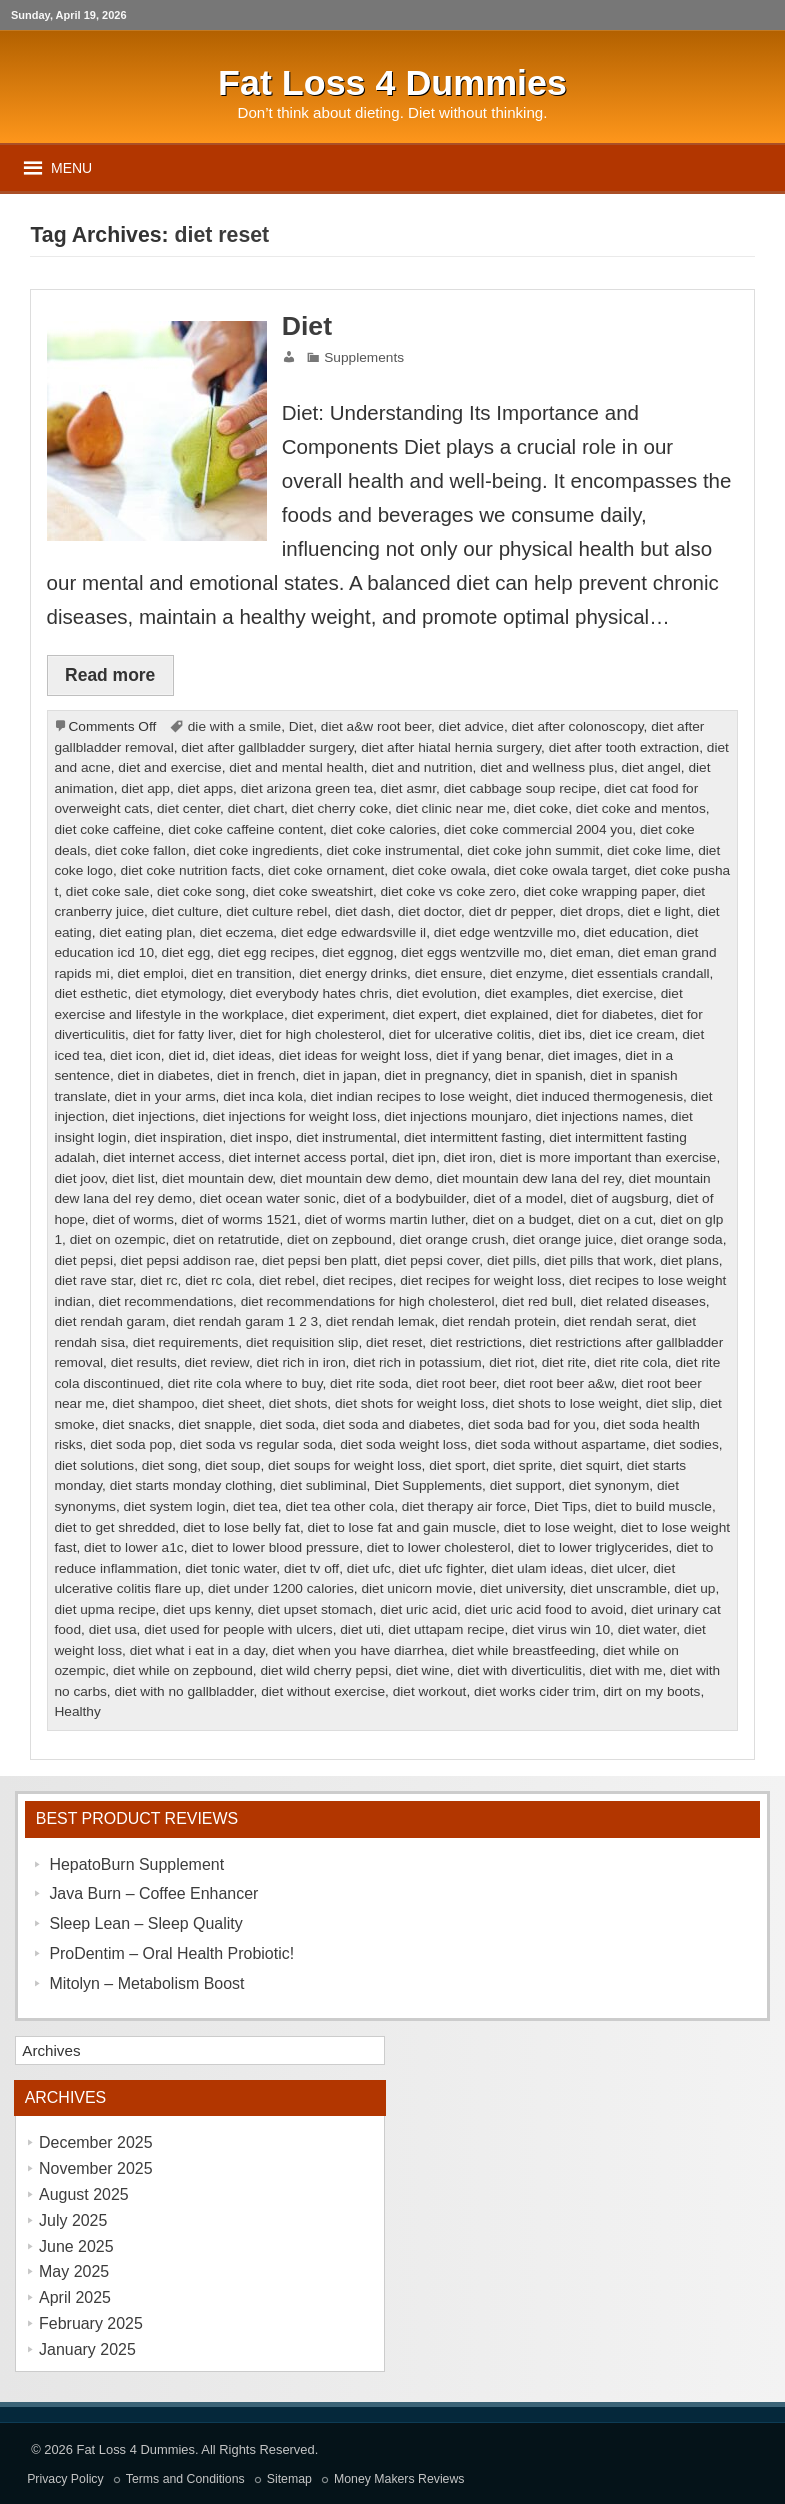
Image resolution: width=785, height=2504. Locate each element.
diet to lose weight (558, 1527)
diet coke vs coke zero (448, 891)
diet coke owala (439, 870)
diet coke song (201, 891)
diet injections (153, 1116)
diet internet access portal (306, 1157)
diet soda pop (131, 1444)
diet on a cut (615, 1219)
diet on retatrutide (226, 1239)
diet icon (135, 1055)
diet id (186, 1055)
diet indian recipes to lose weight (410, 1096)
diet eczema (237, 932)
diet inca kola (263, 1096)
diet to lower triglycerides (593, 1547)
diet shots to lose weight (565, 1403)
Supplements (364, 357)
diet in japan (340, 1075)
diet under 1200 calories (281, 1588)
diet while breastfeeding (524, 1650)
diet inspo (259, 1137)
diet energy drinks (353, 973)
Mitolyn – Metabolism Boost (146, 1983)
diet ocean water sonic (268, 1198)
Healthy (77, 1711)
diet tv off (311, 1568)
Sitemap (289, 2479)
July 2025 (73, 2220)
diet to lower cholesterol (439, 1547)
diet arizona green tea (307, 788)
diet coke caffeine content (245, 829)
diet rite (564, 1362)
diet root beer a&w (558, 1383)
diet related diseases (642, 1301)
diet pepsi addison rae (188, 1260)
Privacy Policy (65, 2479)
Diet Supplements (428, 1485)
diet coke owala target (560, 870)
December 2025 (96, 2142)
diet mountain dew (217, 1178)
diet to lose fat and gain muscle (402, 1527)
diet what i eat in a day (197, 1650)
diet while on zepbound (183, 1670)
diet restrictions (476, 1342)
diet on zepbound (339, 1239)
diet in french (256, 1075)
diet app (145, 788)
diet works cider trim (535, 1691)
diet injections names (600, 1116)
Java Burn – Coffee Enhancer (153, 1893)
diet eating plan (145, 932)
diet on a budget (521, 1219)
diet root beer (456, 1383)
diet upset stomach (315, 1609)
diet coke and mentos (641, 808)
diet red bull (537, 1301)
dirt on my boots (651, 1691)
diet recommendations (166, 1301)
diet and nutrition (421, 767)
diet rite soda (369, 1383)
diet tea (255, 1506)
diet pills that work (598, 1260)
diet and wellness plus (547, 767)
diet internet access (162, 1157)
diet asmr (408, 788)
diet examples (526, 993)
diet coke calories (384, 829)
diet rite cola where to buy (245, 1383)
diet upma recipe (104, 1609)
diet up (694, 1588)
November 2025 (96, 2168)
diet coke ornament (326, 870)
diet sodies (685, 1444)
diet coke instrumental (393, 850)
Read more (110, 675)
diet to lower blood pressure (275, 1547)
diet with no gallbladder (183, 1691)
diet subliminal (323, 1485)
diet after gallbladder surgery (267, 747)
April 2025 (75, 2297)
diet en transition (241, 973)
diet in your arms (164, 1096)
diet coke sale (108, 891)
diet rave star (93, 1280)
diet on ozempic (118, 1239)
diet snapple (215, 1424)
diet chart (256, 808)
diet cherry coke (340, 808)
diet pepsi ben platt (319, 1260)
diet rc (158, 1280)
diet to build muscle (653, 1506)
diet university (521, 1588)
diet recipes (358, 1280)
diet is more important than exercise (608, 1157)
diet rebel (287, 1280)
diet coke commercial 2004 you (538, 829)
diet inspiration (178, 1137)
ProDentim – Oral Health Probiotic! (171, 1953)
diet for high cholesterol (310, 1034)
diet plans (689, 1260)
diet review (216, 1362)
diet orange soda (672, 1239)
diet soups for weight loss (345, 1465)
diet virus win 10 (561, 1629)
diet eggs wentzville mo (471, 952)
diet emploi (150, 973)
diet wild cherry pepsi (324, 1670)
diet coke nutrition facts (191, 870)
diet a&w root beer (376, 726)
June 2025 (76, 2246)
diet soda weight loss (403, 1444)
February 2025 (91, 2323)
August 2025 (84, 2194)
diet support (525, 1485)
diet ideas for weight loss (354, 1055)
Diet (307, 326)
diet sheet (231, 1403)
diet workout (430, 1691)
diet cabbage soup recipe (520, 788)
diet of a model (518, 1198)
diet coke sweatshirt (313, 891)
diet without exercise (323, 1691)
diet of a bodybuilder (404, 1198)
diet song (170, 1465)
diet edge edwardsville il (353, 932)
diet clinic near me (451, 808)
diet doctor (429, 911)
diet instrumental (346, 1137)
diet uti (360, 1629)
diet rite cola (631, 1362)
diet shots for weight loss (410, 1403)
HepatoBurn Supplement (136, 1864)
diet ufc (369, 1568)
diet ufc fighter (440, 1568)
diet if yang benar (488, 1055)
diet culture (185, 911)
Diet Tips (560, 1506)
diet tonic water (230, 1568)
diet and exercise (169, 767)
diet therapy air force (464, 1506)
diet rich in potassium (417, 1362)
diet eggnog (357, 952)
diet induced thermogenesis (599, 1096)
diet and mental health (296, 767)
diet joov (79, 1178)
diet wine (423, 1670)
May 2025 (74, 2271)
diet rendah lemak (380, 1321)
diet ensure (449, 973)
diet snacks (136, 1424)
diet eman (580, 952)
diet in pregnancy (435, 1075)
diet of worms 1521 (239, 1219)
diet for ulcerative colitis (460, 1034)
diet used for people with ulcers (238, 1629)
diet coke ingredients (256, 850)
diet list (133, 1178)
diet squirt (589, 1465)
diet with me (626, 1670)
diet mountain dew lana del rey (529, 1178)
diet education (625, 932)
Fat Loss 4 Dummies (136, 2449)
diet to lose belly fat (241, 1527)
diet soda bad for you (532, 1424)
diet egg (186, 952)
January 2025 (87, 2349)
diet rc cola (218, 1280)
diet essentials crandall (640, 973)
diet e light (659, 911)
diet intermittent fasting (473, 1137)
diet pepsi (83, 1260)
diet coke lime (649, 850)
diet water (647, 1629)
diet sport (457, 1465)
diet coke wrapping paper (599, 891)
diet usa (113, 1629)
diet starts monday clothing (191, 1485)
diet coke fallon (140, 850)
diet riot (511, 1362)
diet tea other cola (339, 1506)
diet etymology (178, 993)
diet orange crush (453, 1239)
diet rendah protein (499, 1321)
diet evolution (436, 993)
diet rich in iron (301, 1362)
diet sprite (522, 1465)
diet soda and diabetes (392, 1424)
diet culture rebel (276, 911)
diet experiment (338, 1014)
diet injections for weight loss (290, 1116)
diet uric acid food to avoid (544, 1609)
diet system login (175, 1506)
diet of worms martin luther (384, 1219)
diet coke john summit (533, 850)
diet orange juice (563, 1239)
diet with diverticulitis (519, 1670)
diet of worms (132, 1219)
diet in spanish (538, 1075)
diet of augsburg (620, 1198)
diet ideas (242, 1055)
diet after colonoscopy (578, 726)
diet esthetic (90, 993)
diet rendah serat (615, 1321)
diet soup (233, 1465)
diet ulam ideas (537, 1568)
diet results (144, 1362)
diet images (583, 1055)
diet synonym (609, 1485)
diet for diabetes (604, 1014)
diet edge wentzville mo (505, 932)
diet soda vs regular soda (256, 1444)
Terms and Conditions (185, 2479)
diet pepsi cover (431, 1260)
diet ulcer (618, 1568)
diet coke (541, 808)
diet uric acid (418, 1609)
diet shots (298, 1403)
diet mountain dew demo (354, 1178)
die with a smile (234, 726)
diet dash (363, 911)
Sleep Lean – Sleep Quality (145, 1923)
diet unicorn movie (416, 1588)
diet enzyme (527, 973)
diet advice (471, 726)
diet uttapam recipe (446, 1629)
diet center (188, 808)
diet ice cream (631, 1034)
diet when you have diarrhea (358, 1650)
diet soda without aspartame (560, 1444)
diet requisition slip (302, 1342)
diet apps (206, 788)
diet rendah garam (109, 1321)
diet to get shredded (114, 1527)
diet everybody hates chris (309, 993)
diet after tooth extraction (624, 747)
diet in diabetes (164, 1075)
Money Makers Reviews (399, 2479)
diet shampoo (153, 1403)
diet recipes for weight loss (480, 1280)
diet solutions (94, 1465)
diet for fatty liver (183, 1034)
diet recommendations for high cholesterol (368, 1301)
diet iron (468, 1157)
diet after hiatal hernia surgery (451, 747)
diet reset (394, 1342)
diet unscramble (618, 1588)
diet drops (590, 911)
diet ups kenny (206, 1609)
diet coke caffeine (107, 829)
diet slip (669, 1403)
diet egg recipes (266, 952)
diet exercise (614, 993)
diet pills (511, 1260)
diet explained (506, 1014)
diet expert (425, 1014)
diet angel (651, 767)
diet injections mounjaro (456, 1116)
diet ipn (414, 1157)
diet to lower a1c (134, 1547)
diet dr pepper (511, 911)
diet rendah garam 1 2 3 (245, 1321)
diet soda (288, 1424)
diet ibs (560, 1034)
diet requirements (186, 1342)
